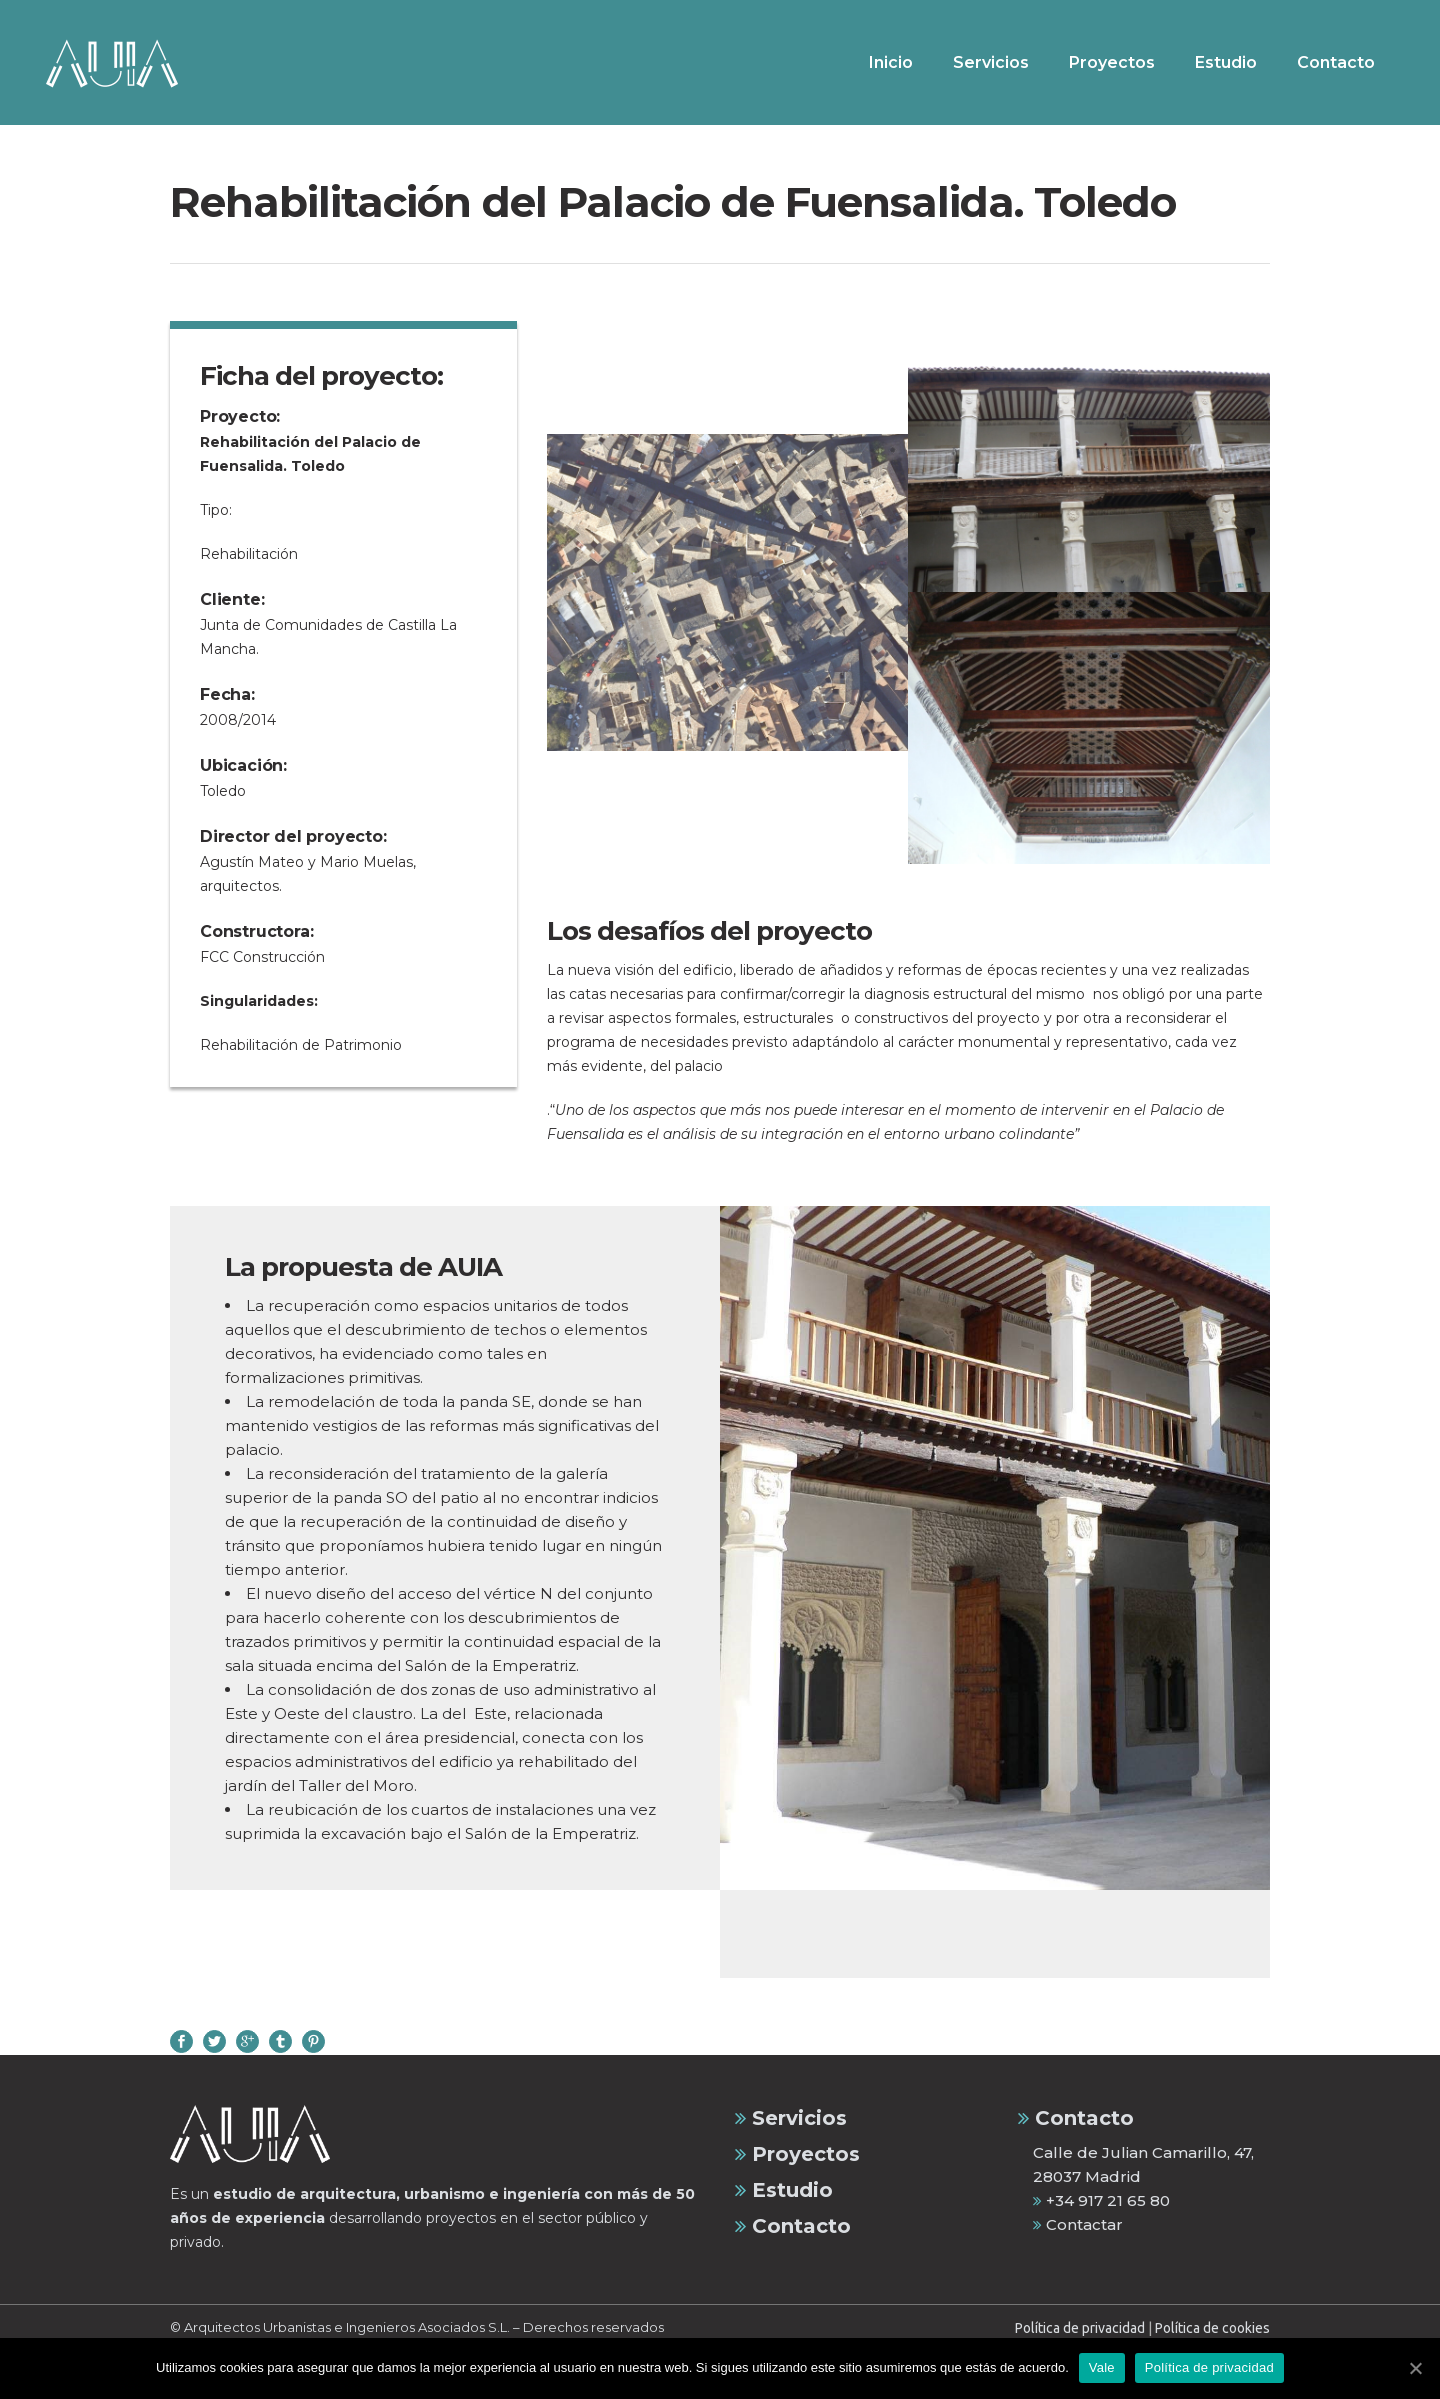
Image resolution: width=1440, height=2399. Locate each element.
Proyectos (797, 2154)
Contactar (1078, 2224)
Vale (1102, 2367)
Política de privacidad (1080, 2328)
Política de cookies (1212, 2328)
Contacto (793, 2226)
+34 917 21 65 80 (1101, 2200)
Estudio (784, 2190)
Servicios (791, 2118)
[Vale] (1415, 2368)
